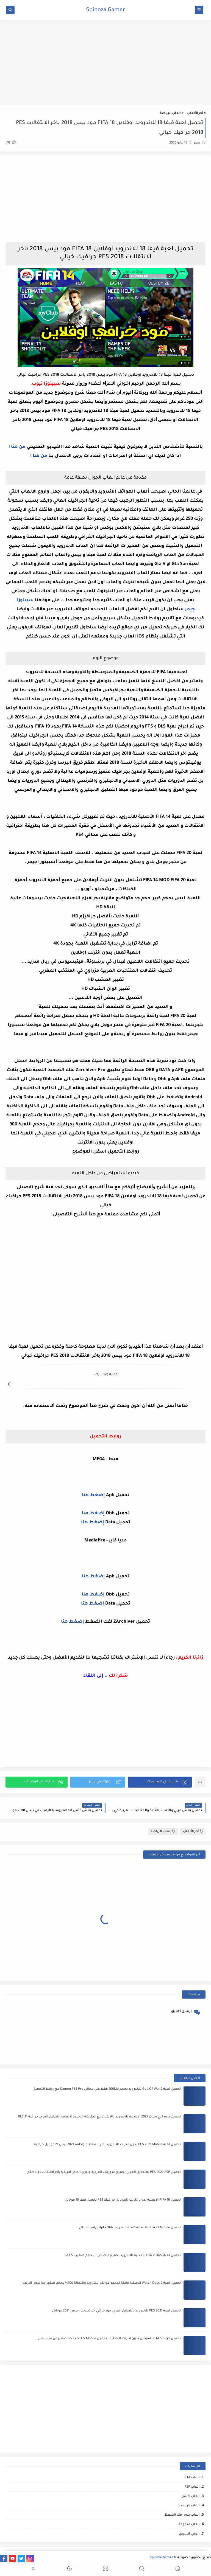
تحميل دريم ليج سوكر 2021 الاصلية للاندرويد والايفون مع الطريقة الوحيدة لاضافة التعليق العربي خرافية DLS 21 (99, 2117)
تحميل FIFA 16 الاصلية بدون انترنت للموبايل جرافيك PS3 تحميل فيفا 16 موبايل (123, 2200)
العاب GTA (191, 2478)
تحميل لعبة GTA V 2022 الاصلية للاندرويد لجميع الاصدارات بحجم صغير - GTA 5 (123, 2255)
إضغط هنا (93, 1495)
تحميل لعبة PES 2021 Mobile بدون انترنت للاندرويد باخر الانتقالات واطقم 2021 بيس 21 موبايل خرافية (107, 2145)
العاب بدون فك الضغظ (182, 2515)
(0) (10, 143)
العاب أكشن (190, 2496)
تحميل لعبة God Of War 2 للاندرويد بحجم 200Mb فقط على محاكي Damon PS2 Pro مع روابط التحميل (107, 2089)
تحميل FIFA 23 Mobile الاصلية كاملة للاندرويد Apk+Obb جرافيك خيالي (130, 2228)
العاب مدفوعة (189, 2524)
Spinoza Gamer (105, 10)
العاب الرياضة (170, 113)
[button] (160, 1782)
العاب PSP (191, 2487)
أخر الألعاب (195, 113)
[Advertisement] (105, 62)
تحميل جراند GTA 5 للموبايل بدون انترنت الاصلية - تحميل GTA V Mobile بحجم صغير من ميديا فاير (109, 2339)
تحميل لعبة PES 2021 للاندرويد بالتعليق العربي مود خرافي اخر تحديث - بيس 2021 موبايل (116, 2311)
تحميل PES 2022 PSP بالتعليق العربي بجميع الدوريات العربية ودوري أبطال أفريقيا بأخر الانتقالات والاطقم (104, 2172)
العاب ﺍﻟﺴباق (189, 2534)
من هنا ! (17, 447)
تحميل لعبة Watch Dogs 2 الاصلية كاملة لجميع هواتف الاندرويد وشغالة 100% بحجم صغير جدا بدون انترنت (102, 2283)
